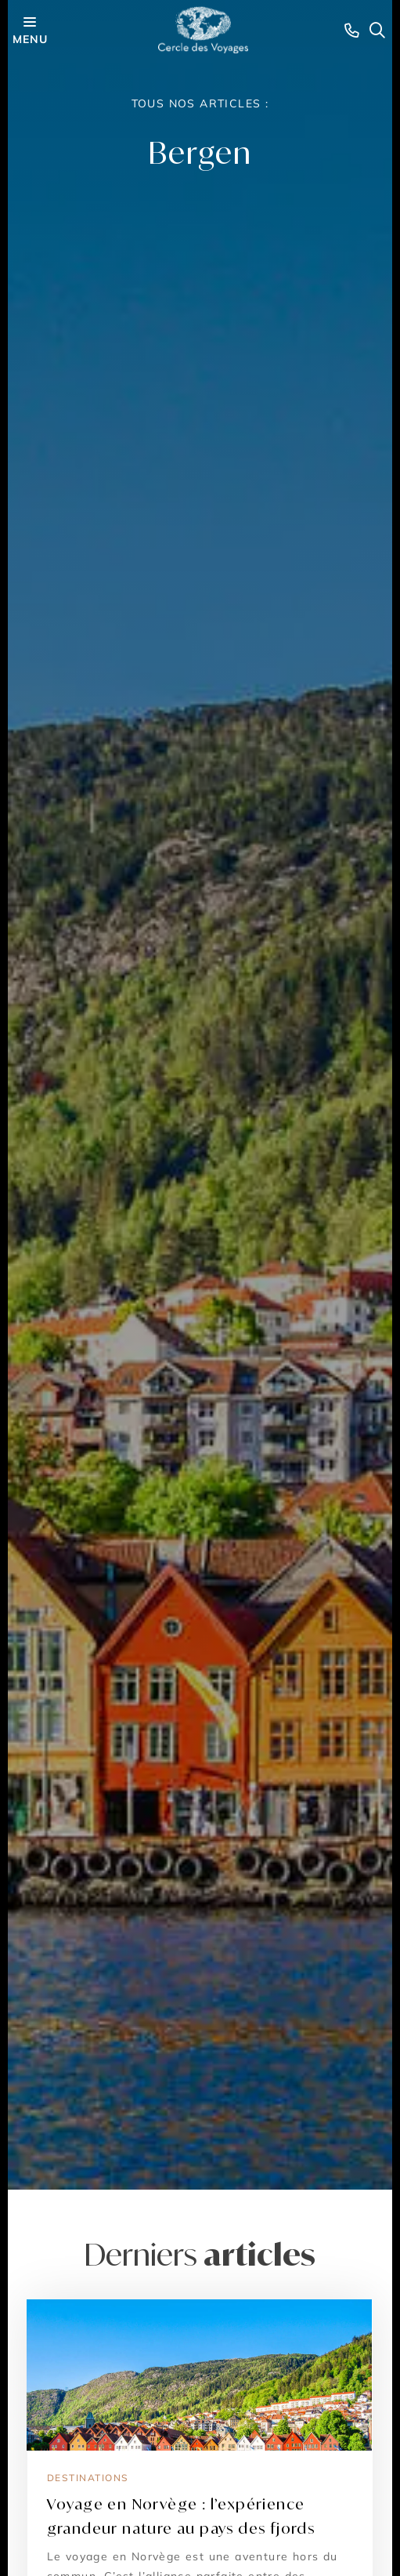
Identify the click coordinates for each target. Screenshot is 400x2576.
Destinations (88, 2478)
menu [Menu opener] (30, 29)
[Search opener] (377, 29)
